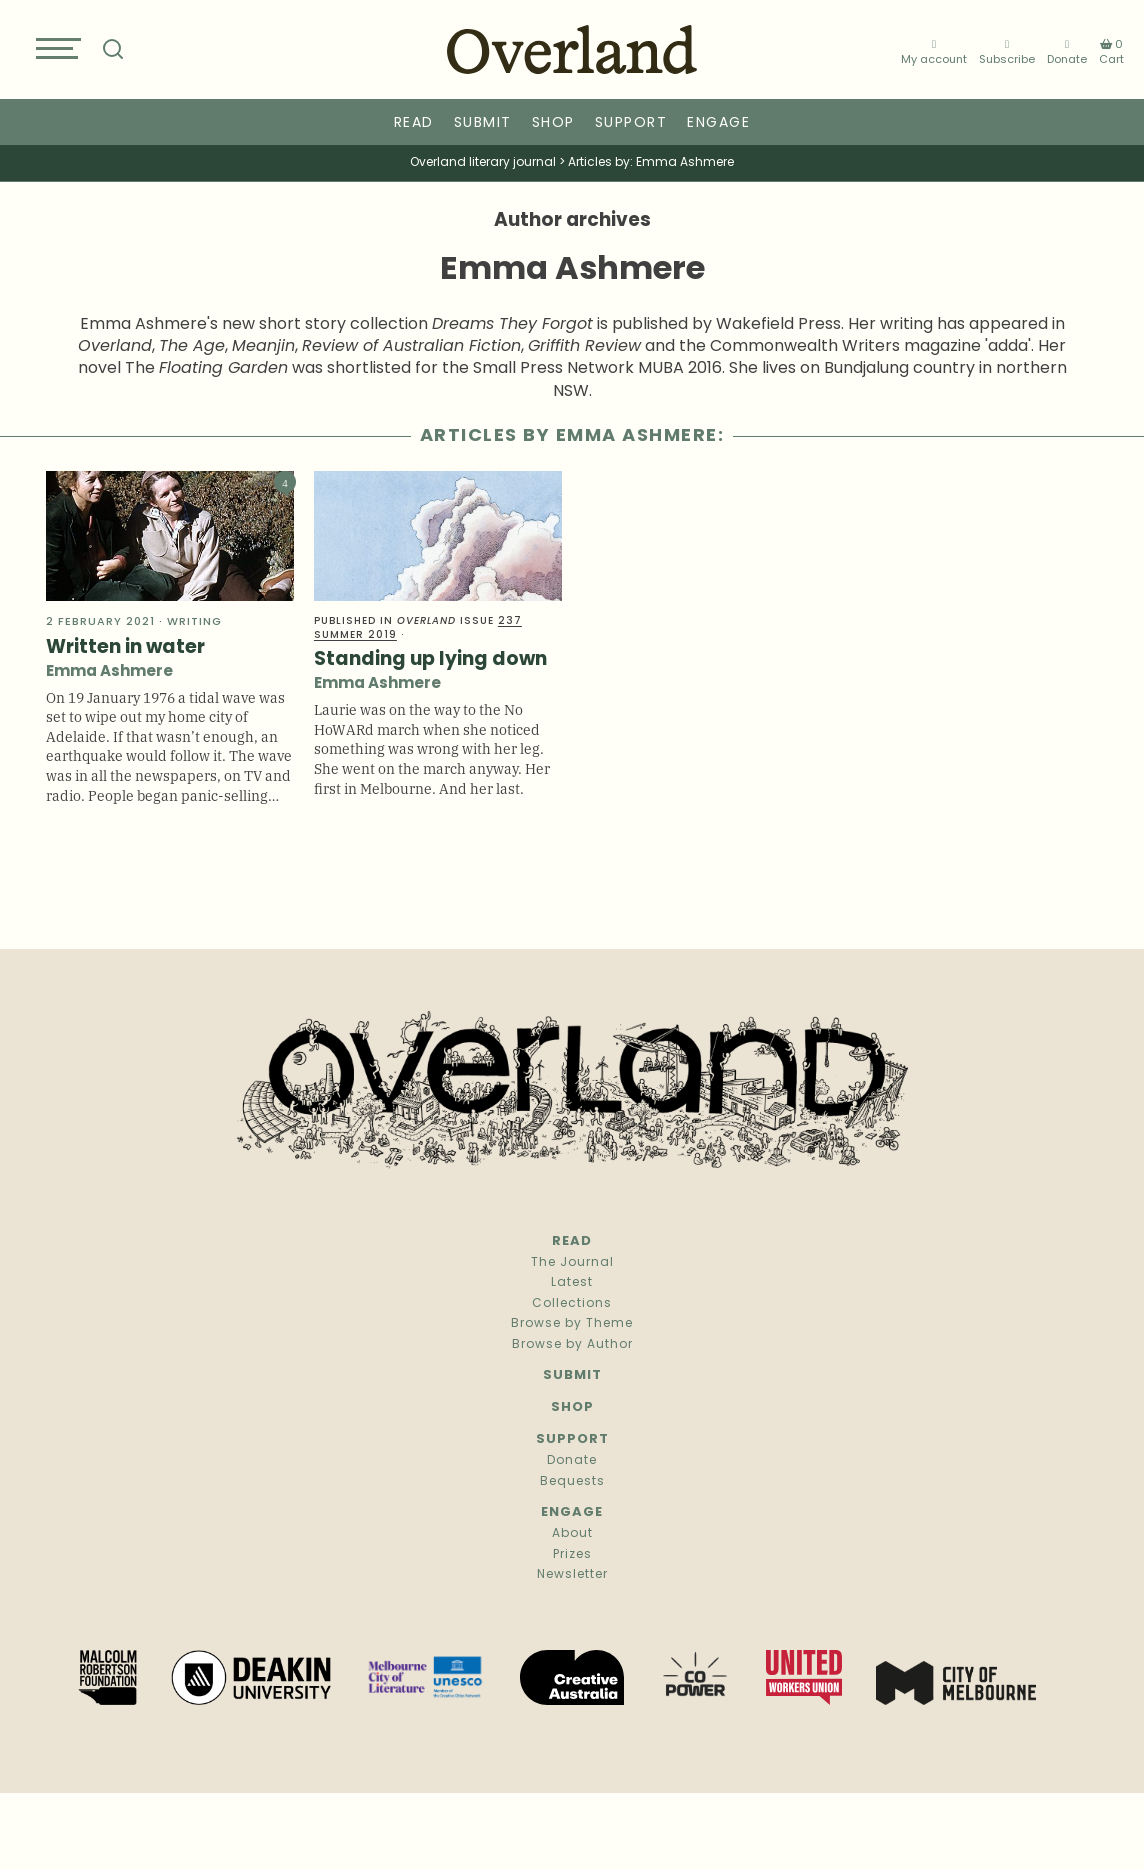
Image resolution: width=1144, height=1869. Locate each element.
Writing (194, 622)
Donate (1067, 52)
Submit (483, 123)
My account (934, 52)
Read (414, 123)
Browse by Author (572, 1345)
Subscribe (1007, 52)
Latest (572, 1283)
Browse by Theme (572, 1324)
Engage (718, 123)
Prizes (572, 1555)
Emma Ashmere (109, 672)
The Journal (572, 1263)
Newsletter (572, 1575)
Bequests (572, 1482)
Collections (572, 1304)
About (572, 1534)
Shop (553, 123)
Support (631, 123)
